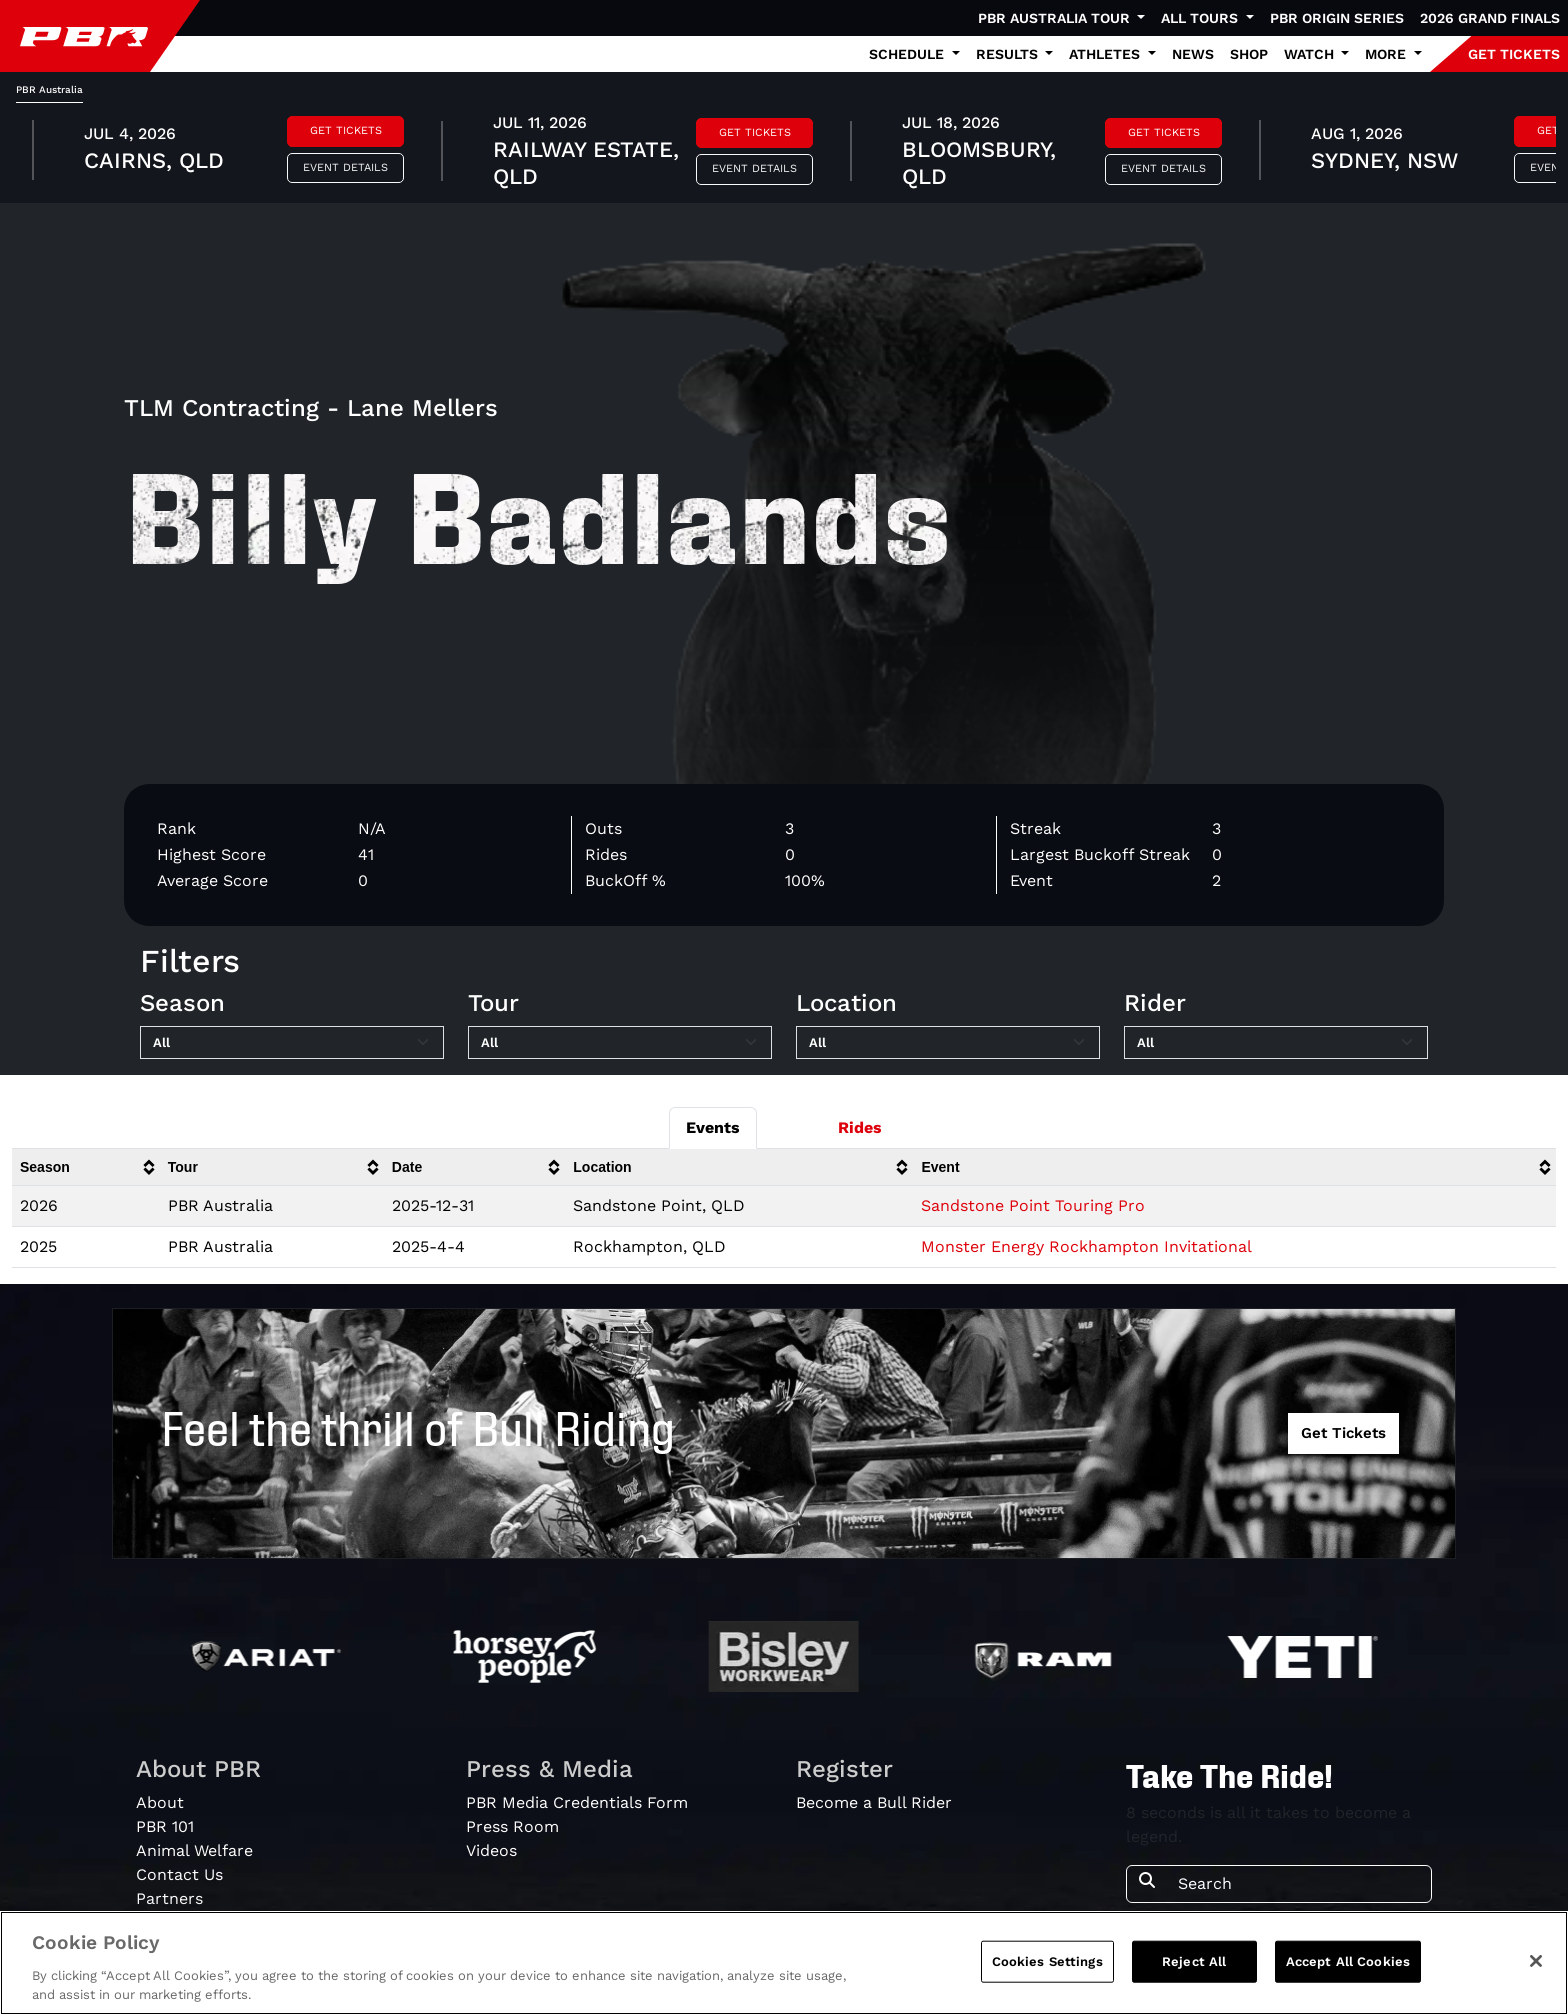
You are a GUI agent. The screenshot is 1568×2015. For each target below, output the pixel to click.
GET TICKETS (1514, 54)
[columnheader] (86, 1167)
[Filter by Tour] (620, 1043)
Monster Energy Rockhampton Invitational (1086, 1246)
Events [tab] (713, 1127)
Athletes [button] (1106, 54)
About (160, 1802)
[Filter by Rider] (1276, 1043)
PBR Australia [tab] (49, 89)
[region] (784, 1963)
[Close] (1536, 1961)
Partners (169, 1898)
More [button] (1387, 54)
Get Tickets (346, 130)
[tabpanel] (784, 153)
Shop (1249, 54)
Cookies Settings (1047, 1961)
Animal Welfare (194, 1850)
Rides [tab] (860, 1127)
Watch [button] (1311, 54)
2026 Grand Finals (1490, 18)
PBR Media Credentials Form (577, 1802)
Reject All (1194, 1961)
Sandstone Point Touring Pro (1033, 1205)
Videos (491, 1850)
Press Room (512, 1826)
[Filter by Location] (948, 1043)
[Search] (1298, 1884)
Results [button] (1009, 54)
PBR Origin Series (1337, 18)
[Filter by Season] (292, 1043)
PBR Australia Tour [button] (1056, 18)
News (1193, 54)
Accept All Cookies (1348, 1961)
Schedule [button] (908, 54)
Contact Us (179, 1874)
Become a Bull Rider (874, 1802)
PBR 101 (165, 1826)
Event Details (345, 167)
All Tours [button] (1201, 18)
